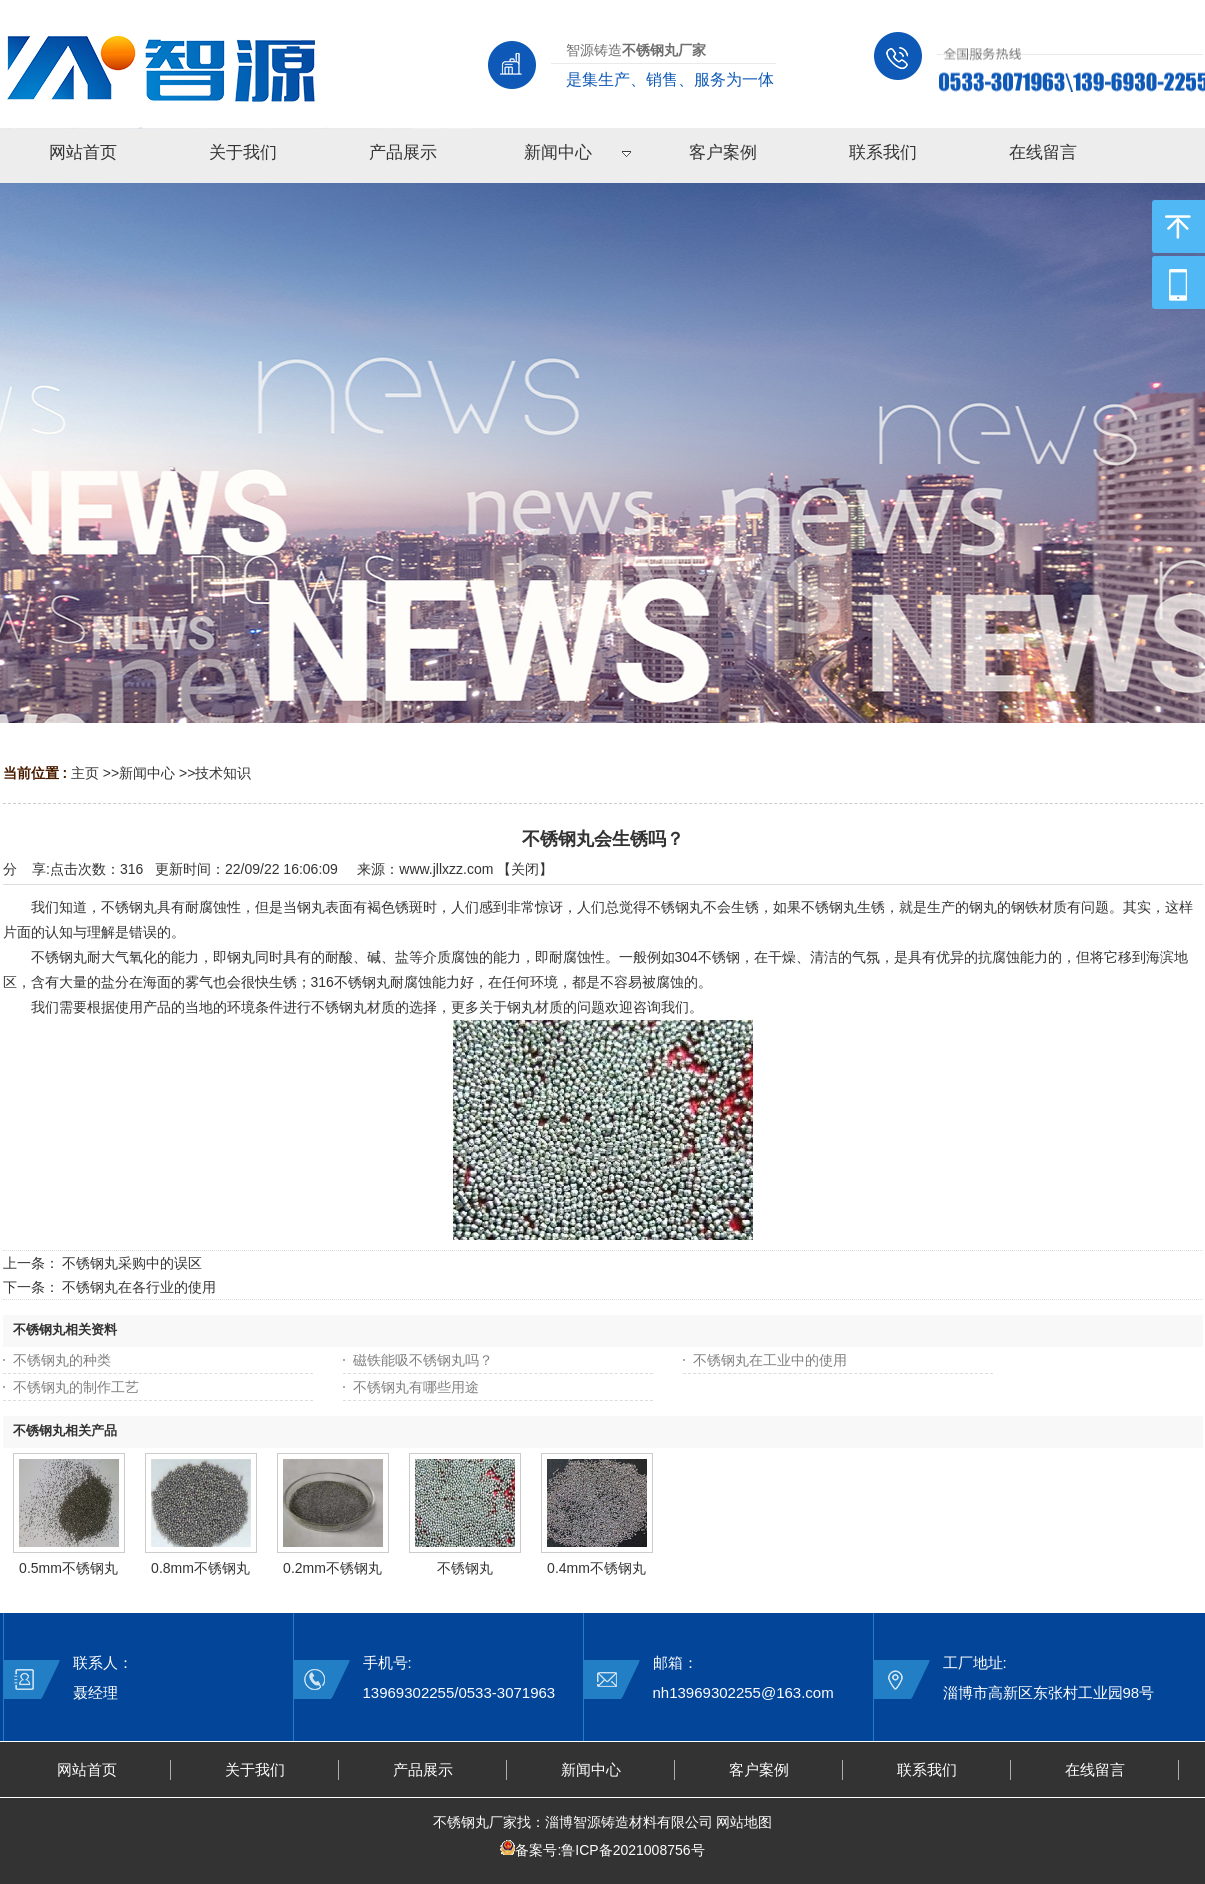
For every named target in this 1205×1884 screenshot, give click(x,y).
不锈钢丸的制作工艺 (76, 1387)
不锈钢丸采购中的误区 (132, 1263)
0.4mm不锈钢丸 (596, 1568)
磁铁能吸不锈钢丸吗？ (423, 1360)
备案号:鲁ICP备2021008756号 (609, 1850)
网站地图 (744, 1822)
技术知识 (223, 773)
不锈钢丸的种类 (62, 1360)
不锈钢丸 (465, 1568)
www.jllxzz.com (446, 869)
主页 (85, 773)
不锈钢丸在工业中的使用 (770, 1360)
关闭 (525, 869)
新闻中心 (147, 773)
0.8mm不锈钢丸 (200, 1568)
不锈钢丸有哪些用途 (416, 1387)
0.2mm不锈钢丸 (332, 1568)
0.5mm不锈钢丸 (68, 1568)
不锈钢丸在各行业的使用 (139, 1287)
